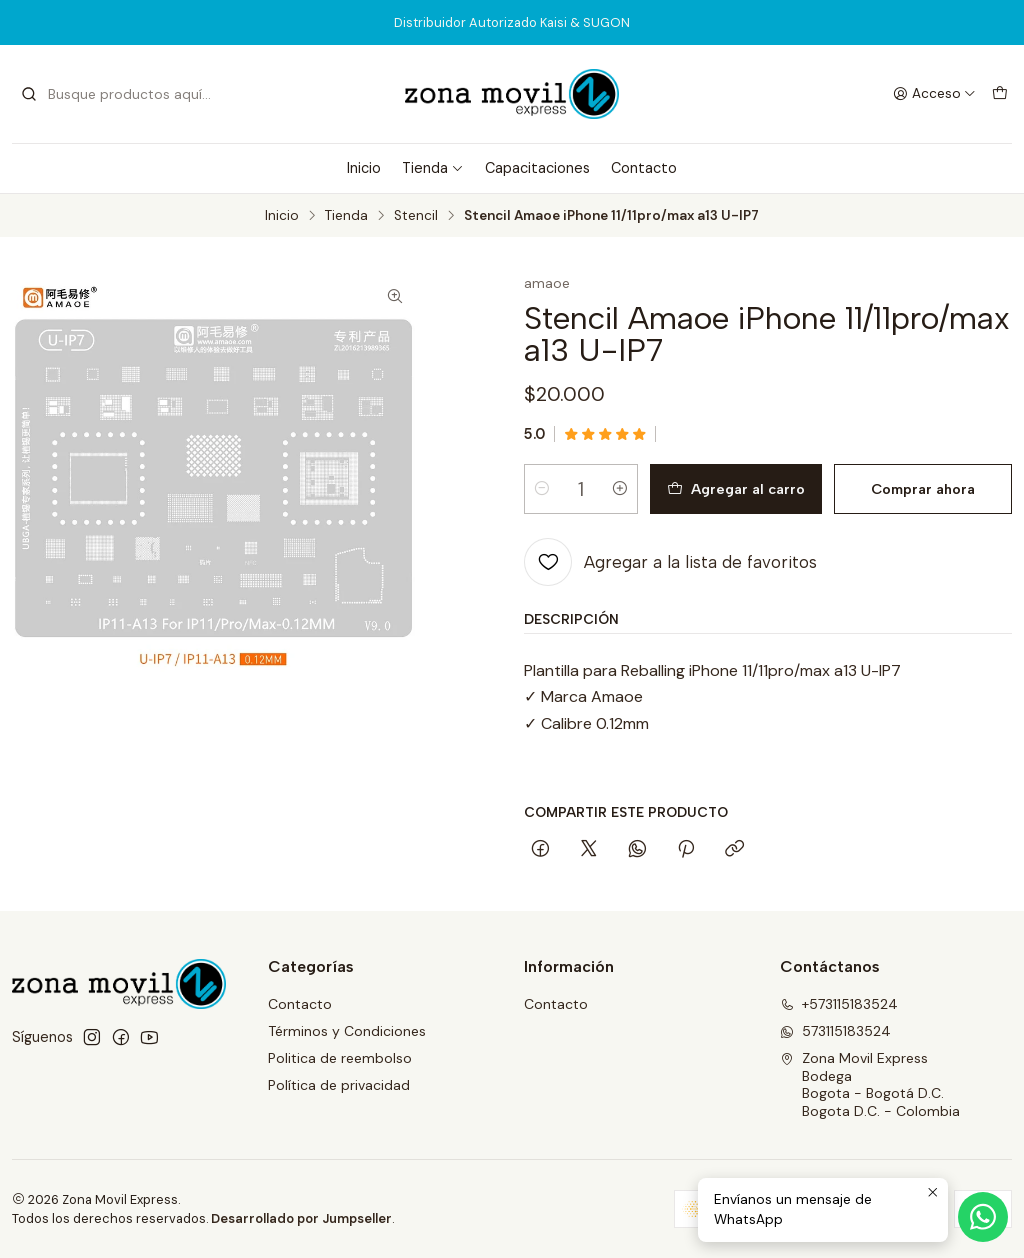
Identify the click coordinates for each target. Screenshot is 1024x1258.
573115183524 (835, 1031)
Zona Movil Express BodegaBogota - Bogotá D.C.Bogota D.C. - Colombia (870, 1084)
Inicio (364, 168)
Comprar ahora (923, 489)
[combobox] (122, 94)
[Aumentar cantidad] (620, 489)
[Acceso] (934, 94)
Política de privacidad (339, 1085)
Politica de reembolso (340, 1058)
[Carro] (1000, 94)
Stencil (416, 216)
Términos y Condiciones (347, 1031)
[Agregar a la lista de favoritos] (670, 562)
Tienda (433, 168)
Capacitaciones (537, 168)
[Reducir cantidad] (542, 489)
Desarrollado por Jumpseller (301, 1218)
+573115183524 (839, 1004)
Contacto (644, 168)
